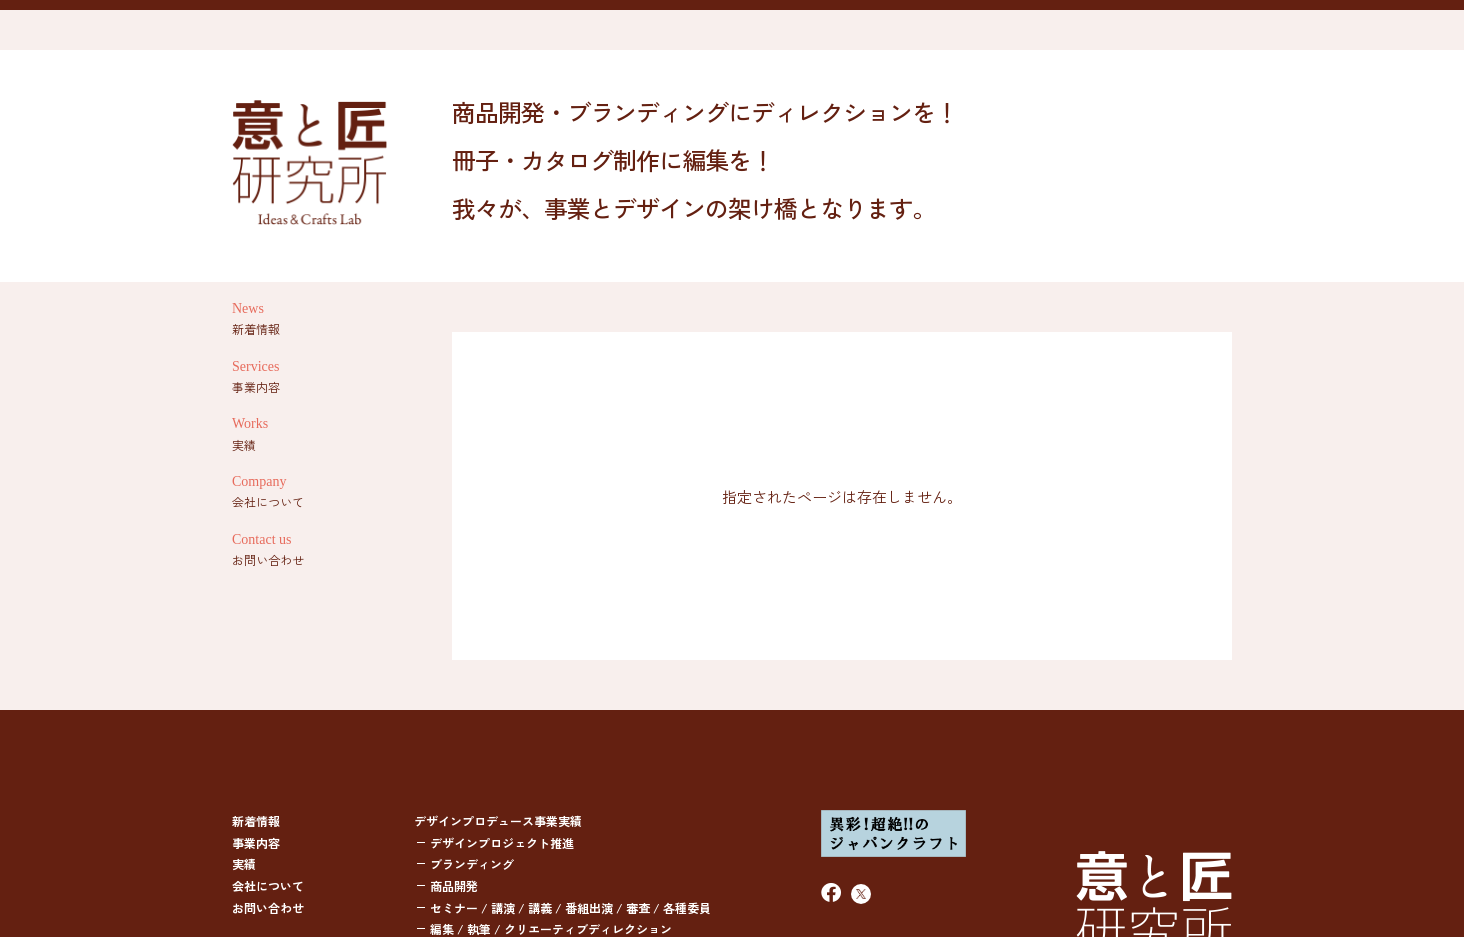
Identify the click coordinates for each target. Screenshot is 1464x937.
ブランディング (472, 863)
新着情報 (256, 820)
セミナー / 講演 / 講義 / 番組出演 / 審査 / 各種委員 (570, 907)
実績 (244, 863)
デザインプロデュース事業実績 (498, 820)
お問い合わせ (268, 907)
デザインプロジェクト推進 (502, 842)
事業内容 (256, 842)
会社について (268, 885)
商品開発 (454, 885)
